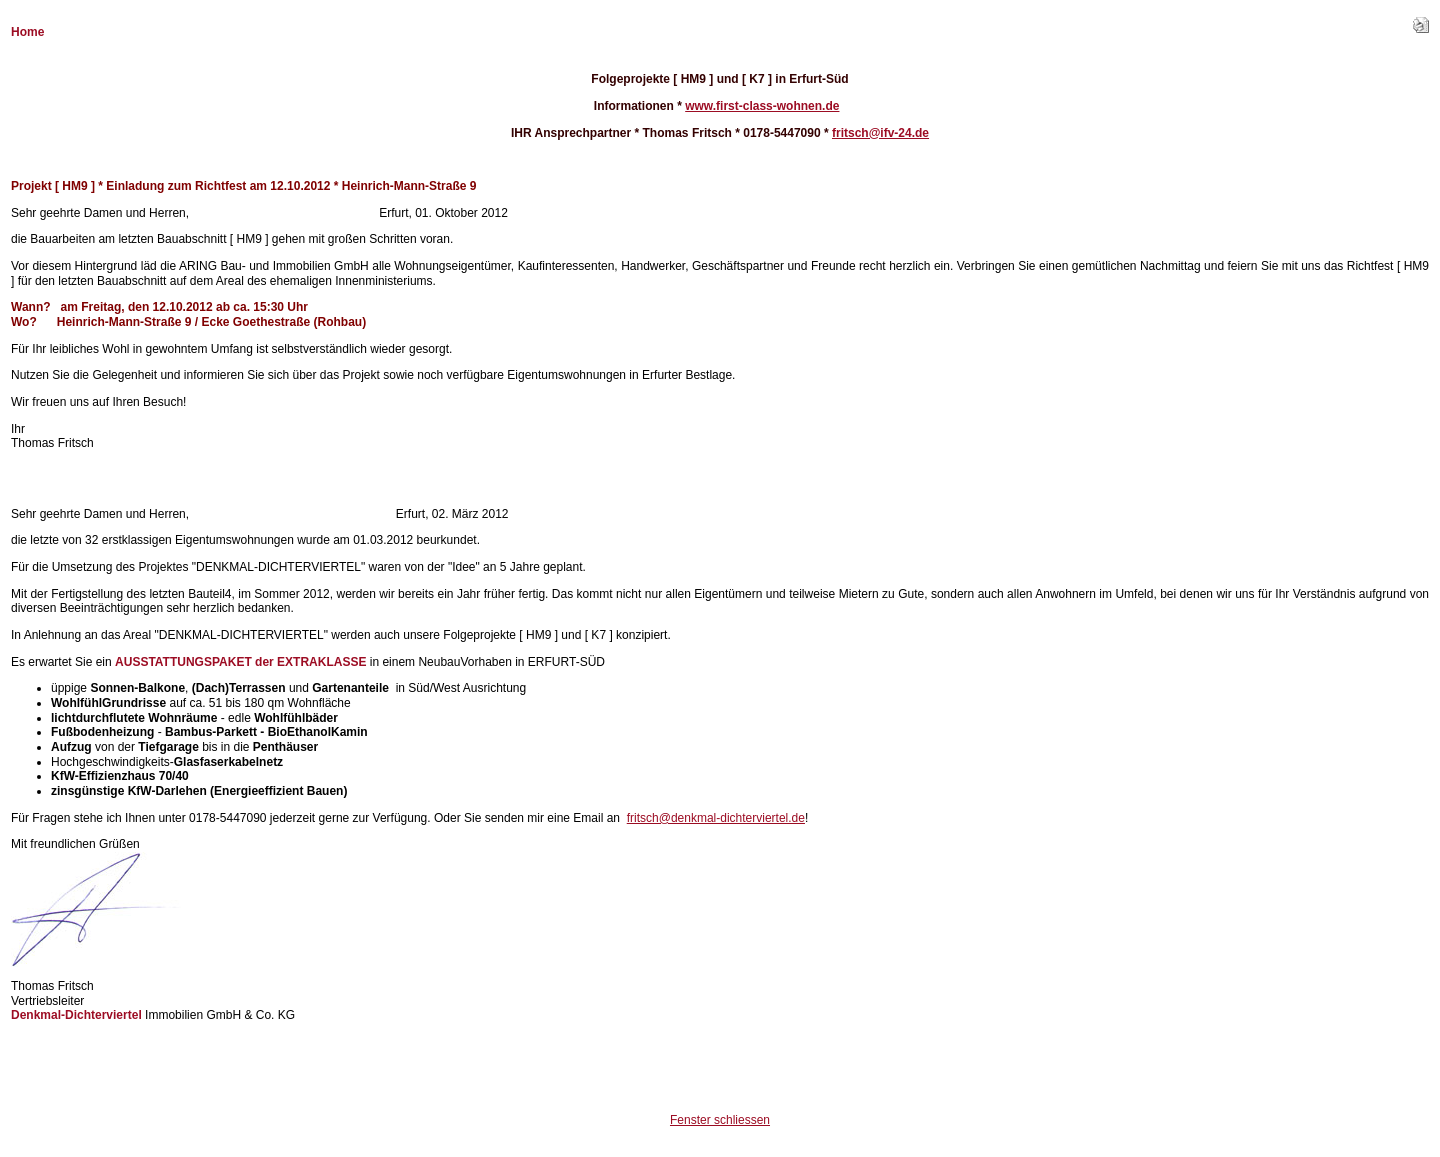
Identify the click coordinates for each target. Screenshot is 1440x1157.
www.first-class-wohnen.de (762, 106)
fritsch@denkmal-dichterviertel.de (716, 818)
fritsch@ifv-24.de (880, 133)
